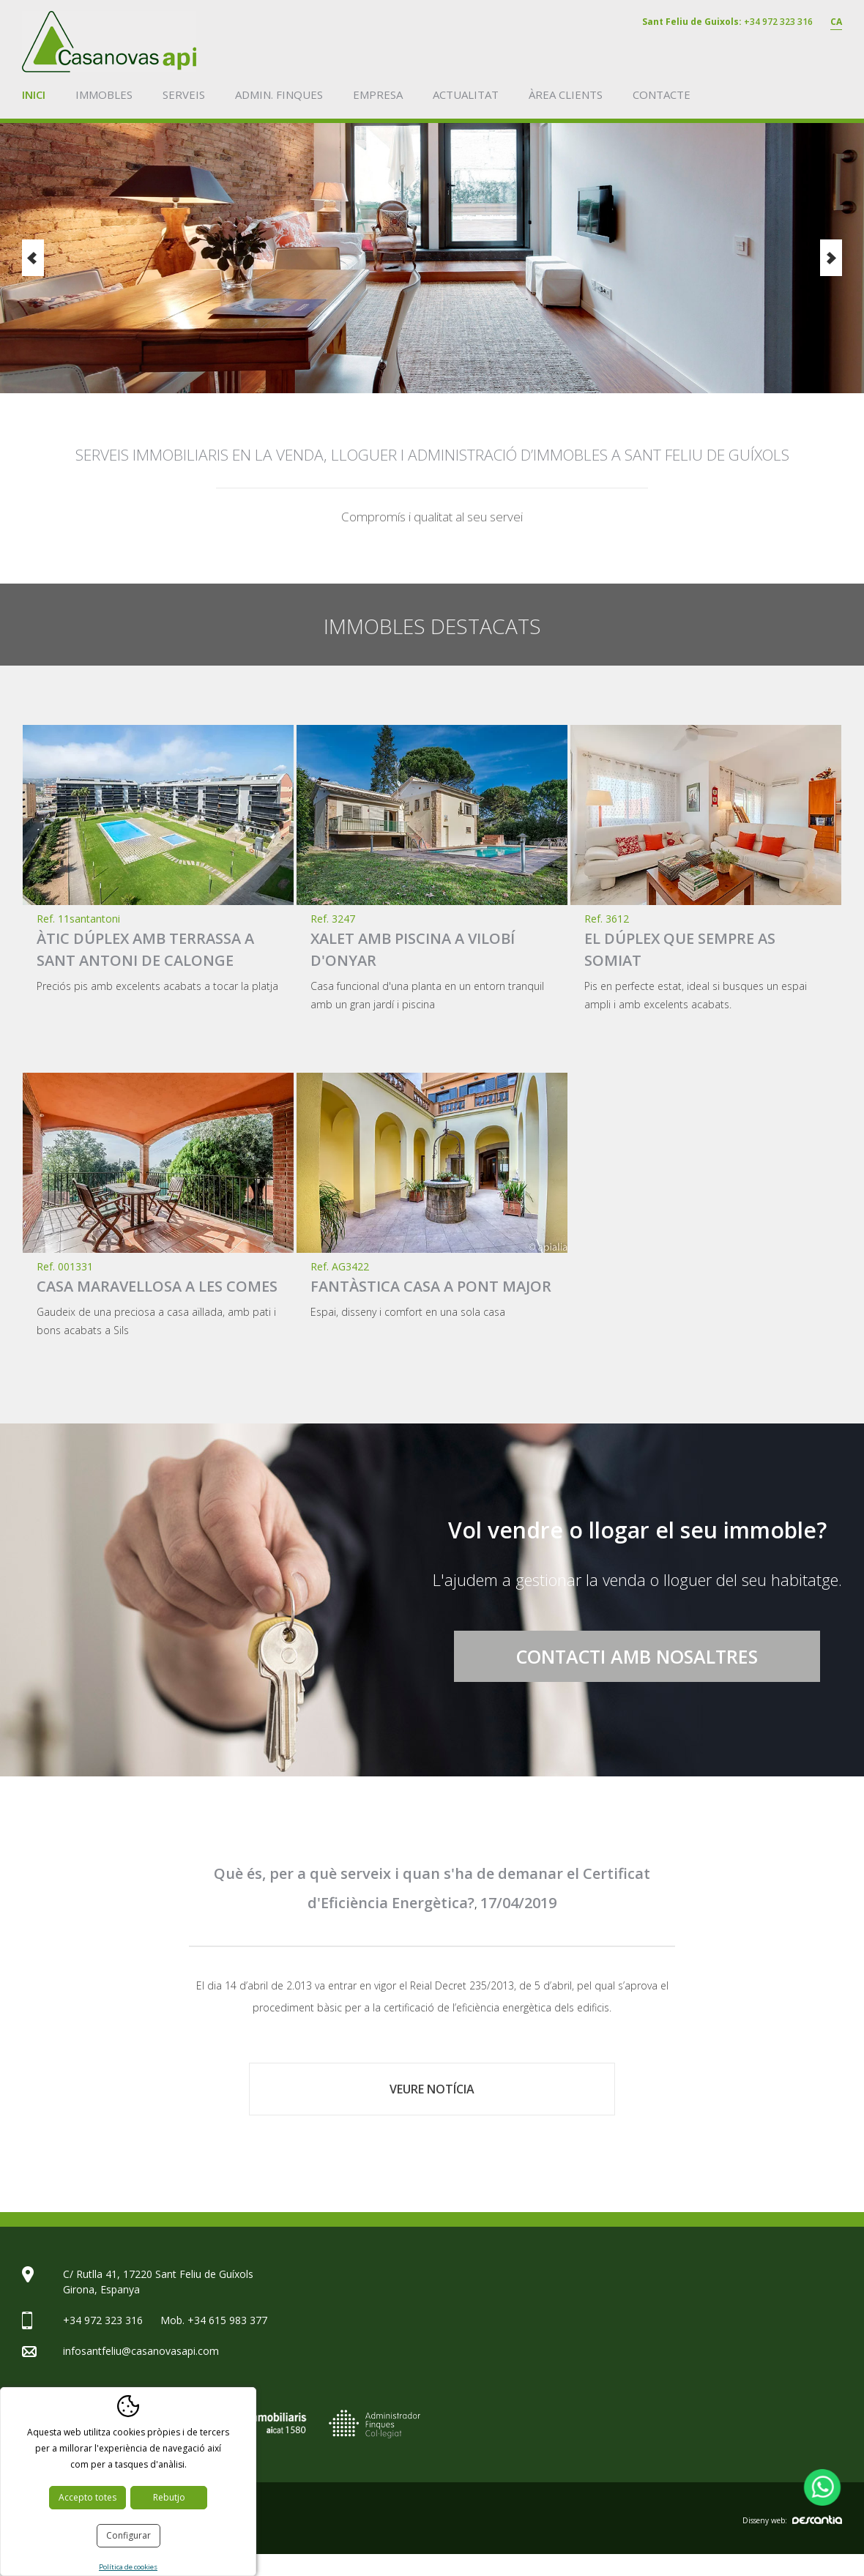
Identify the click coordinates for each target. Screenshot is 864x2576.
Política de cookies (128, 2567)
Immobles (104, 94)
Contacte (661, 94)
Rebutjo (169, 2497)
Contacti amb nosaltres (637, 1656)
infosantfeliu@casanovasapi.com (141, 2351)
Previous (33, 257)
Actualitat (466, 94)
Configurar (128, 2535)
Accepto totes (87, 2497)
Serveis (184, 94)
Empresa (378, 94)
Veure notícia (432, 2089)
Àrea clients (566, 94)
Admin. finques (279, 94)
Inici (33, 94)
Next (831, 257)
